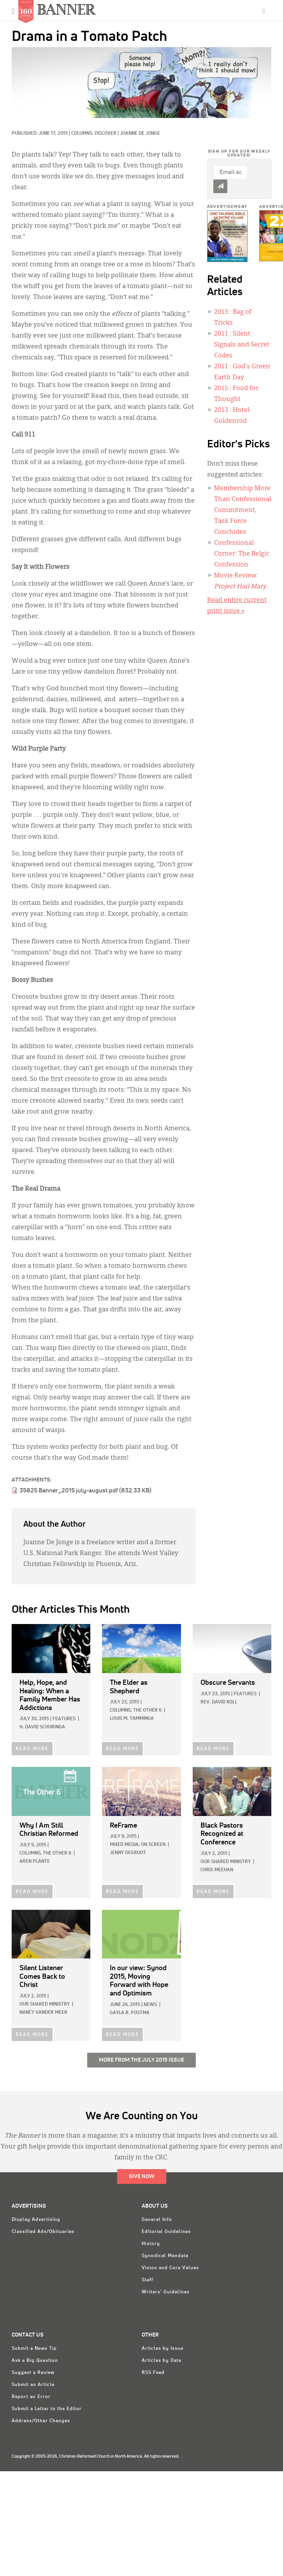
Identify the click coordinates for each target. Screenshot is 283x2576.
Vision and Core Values (170, 2268)
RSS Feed (153, 2372)
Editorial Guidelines (166, 2231)
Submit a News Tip (34, 2348)
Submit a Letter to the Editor (47, 2409)
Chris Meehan (216, 1870)
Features (64, 1719)
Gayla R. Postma (129, 2013)
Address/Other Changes (41, 2421)
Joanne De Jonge (140, 133)
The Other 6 (147, 1710)
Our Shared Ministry (225, 1862)
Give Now (142, 2176)
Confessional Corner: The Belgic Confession (241, 554)
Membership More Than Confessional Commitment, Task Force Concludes (242, 510)
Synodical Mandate (165, 2256)
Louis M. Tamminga (132, 1718)
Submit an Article (33, 2384)
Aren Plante (34, 1861)
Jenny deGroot (128, 1853)
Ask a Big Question (35, 2360)
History (151, 2244)
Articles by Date (161, 2360)
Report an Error (31, 2397)
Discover (105, 133)
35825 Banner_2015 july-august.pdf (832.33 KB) (85, 1490)
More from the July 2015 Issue (141, 2060)
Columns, (83, 133)
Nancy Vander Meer (43, 2012)
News (150, 2004)
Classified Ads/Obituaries (43, 2231)
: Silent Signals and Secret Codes (241, 345)
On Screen (153, 1844)
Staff (147, 2280)
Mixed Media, (125, 1844)
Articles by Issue (162, 2348)
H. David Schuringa (42, 1727)
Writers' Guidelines (166, 2292)
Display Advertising (36, 2219)
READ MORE (32, 1749)
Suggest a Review (33, 2372)
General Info (157, 2219)
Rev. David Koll (218, 1702)
